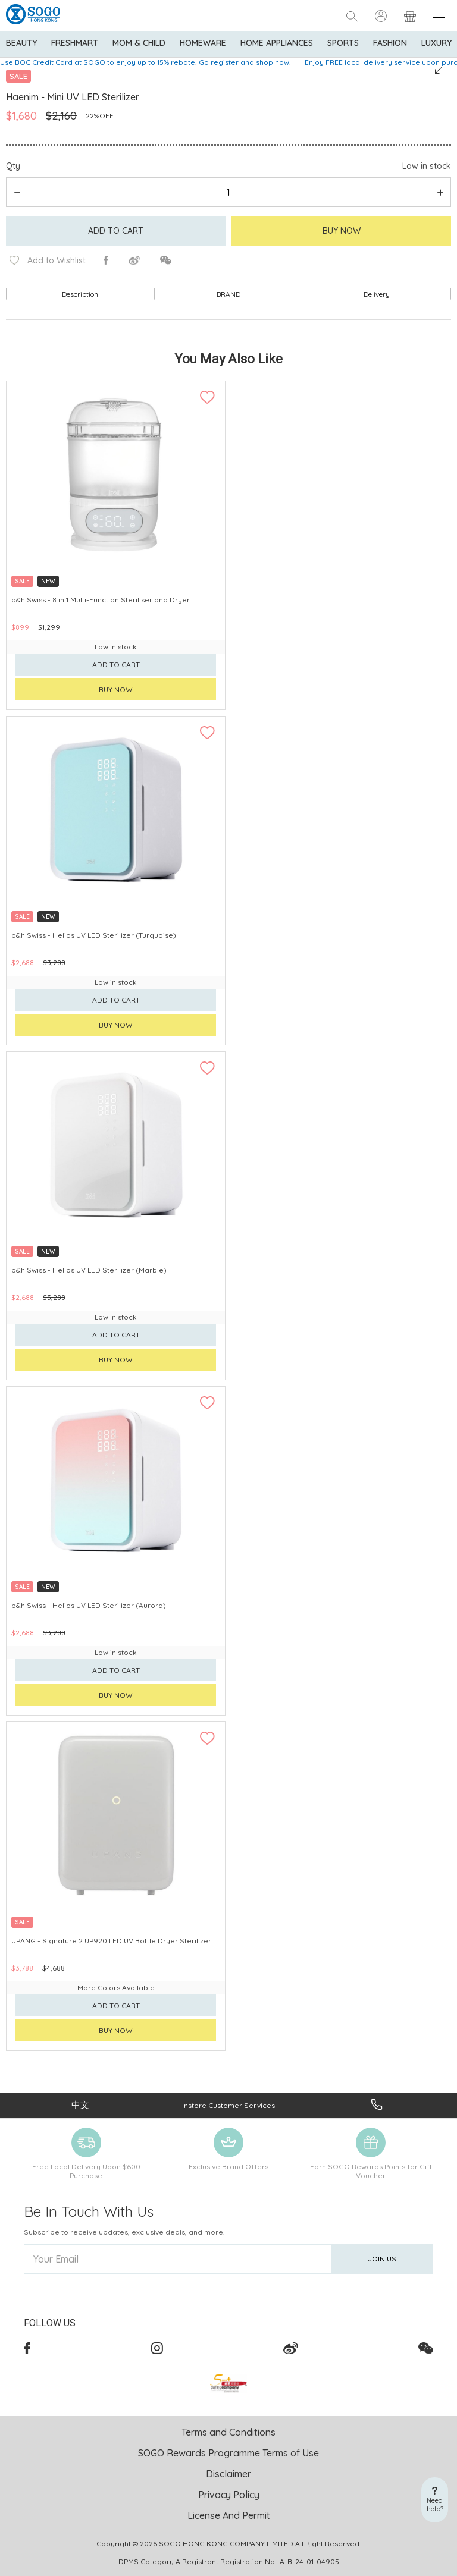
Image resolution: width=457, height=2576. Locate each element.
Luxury (436, 42)
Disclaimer (228, 2474)
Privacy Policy (228, 2494)
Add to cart (115, 230)
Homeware (203, 42)
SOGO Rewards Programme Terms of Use (228, 2453)
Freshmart (74, 42)
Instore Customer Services (228, 2105)
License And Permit (228, 2515)
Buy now (116, 689)
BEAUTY (21, 42)
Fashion (390, 42)
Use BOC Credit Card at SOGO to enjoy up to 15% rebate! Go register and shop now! (145, 62)
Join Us (382, 2258)
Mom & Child (138, 42)
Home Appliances (276, 42)
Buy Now (342, 230)
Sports (343, 42)
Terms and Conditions (228, 2432)
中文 (80, 2104)
